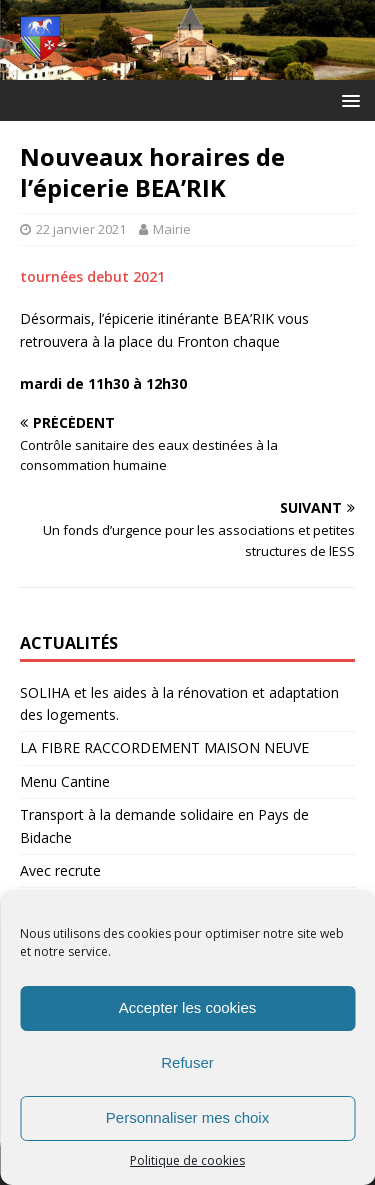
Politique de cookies (187, 1160)
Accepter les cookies (188, 1007)
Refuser (187, 1062)
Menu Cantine (65, 781)
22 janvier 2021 (81, 229)
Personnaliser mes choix (187, 1117)
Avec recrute (60, 870)
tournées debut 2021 (92, 276)
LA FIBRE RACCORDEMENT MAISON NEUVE (164, 747)
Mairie (172, 229)
